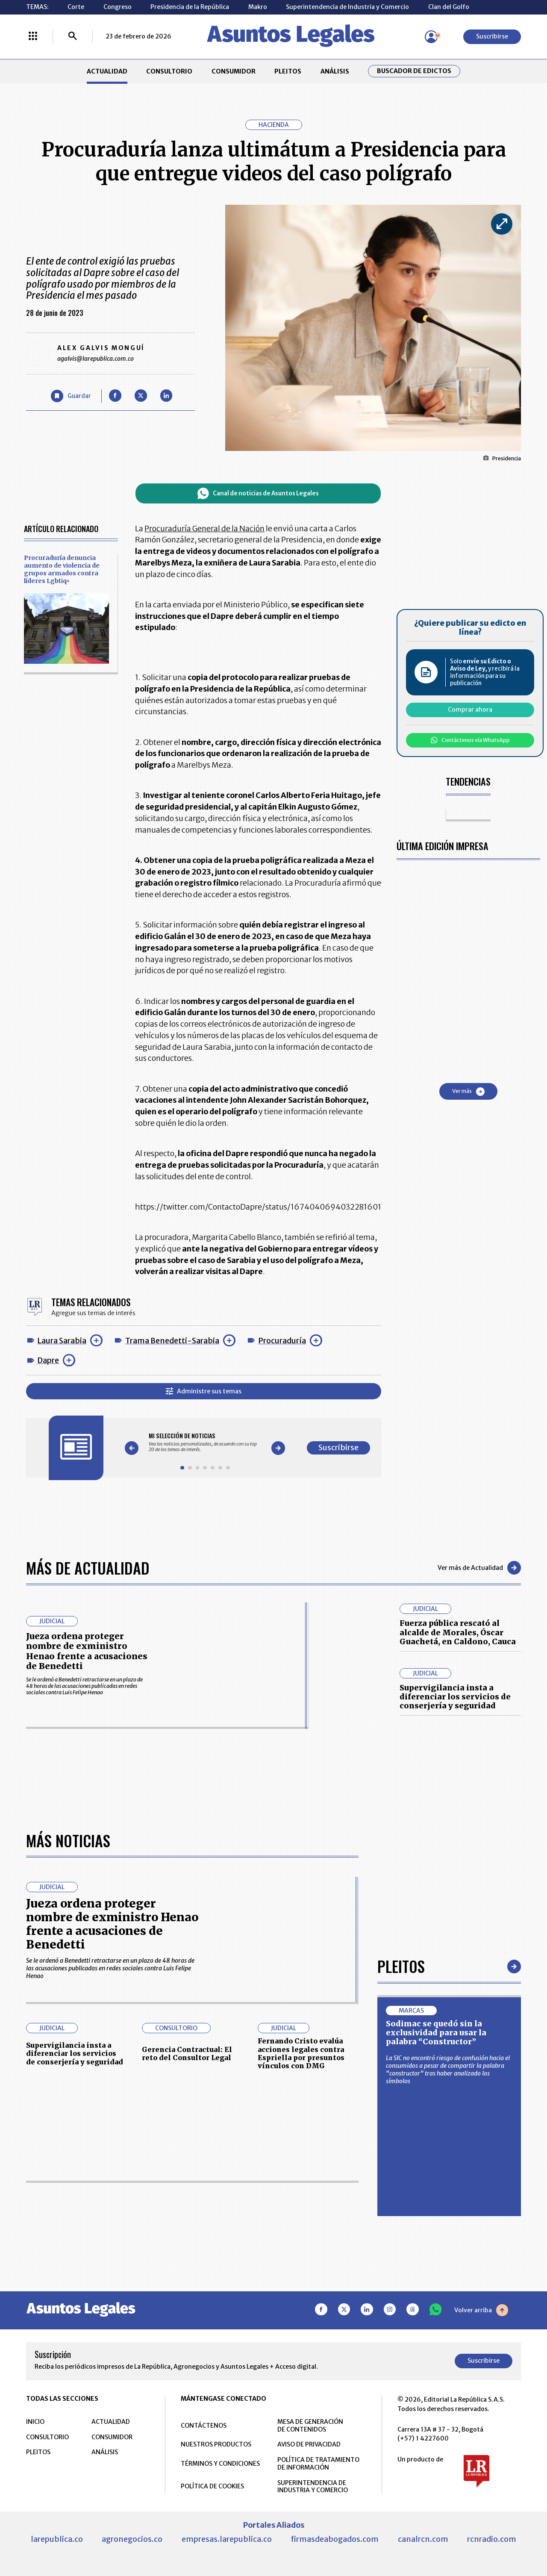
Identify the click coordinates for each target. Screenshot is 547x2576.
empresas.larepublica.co (227, 2539)
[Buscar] (72, 36)
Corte (76, 7)
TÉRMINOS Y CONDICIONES (220, 2463)
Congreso (117, 7)
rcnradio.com (491, 2539)
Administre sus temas (204, 1391)
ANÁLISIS (335, 71)
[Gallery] (205, 1442)
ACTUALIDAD (107, 71)
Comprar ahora (470, 709)
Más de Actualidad (88, 1567)
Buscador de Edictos (414, 71)
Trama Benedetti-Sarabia (172, 1340)
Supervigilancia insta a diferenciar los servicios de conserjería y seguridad (455, 1697)
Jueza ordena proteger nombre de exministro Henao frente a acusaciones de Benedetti (86, 1651)
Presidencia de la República (189, 7)
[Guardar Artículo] (71, 396)
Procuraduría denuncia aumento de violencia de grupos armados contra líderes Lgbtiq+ (62, 569)
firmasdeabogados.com (335, 2539)
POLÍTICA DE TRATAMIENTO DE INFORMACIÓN (318, 2463)
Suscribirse (492, 36)
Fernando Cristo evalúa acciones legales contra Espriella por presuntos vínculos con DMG (301, 2053)
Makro (257, 7)
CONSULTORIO (169, 71)
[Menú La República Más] (33, 36)
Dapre (48, 1360)
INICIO (35, 2422)
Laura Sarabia (61, 1340)
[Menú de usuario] (431, 37)
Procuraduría (282, 1340)
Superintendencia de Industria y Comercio (347, 7)
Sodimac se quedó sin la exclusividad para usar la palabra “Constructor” (436, 2033)
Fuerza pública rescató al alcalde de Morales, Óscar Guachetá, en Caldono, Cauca (458, 1632)
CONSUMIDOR (234, 71)
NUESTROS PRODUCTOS (216, 2444)
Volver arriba (481, 2310)
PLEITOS (287, 71)
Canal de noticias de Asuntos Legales (258, 493)
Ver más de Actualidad (479, 1568)
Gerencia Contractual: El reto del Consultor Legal (187, 2053)
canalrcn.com (423, 2539)
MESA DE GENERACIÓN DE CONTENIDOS (310, 2425)
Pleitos (401, 1966)
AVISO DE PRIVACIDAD (309, 2444)
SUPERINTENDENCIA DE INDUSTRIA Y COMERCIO (312, 2486)
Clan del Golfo (448, 7)
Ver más (468, 1091)
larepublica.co (57, 2539)
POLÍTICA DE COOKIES (212, 2486)
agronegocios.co (132, 2539)
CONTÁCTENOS (203, 2425)
